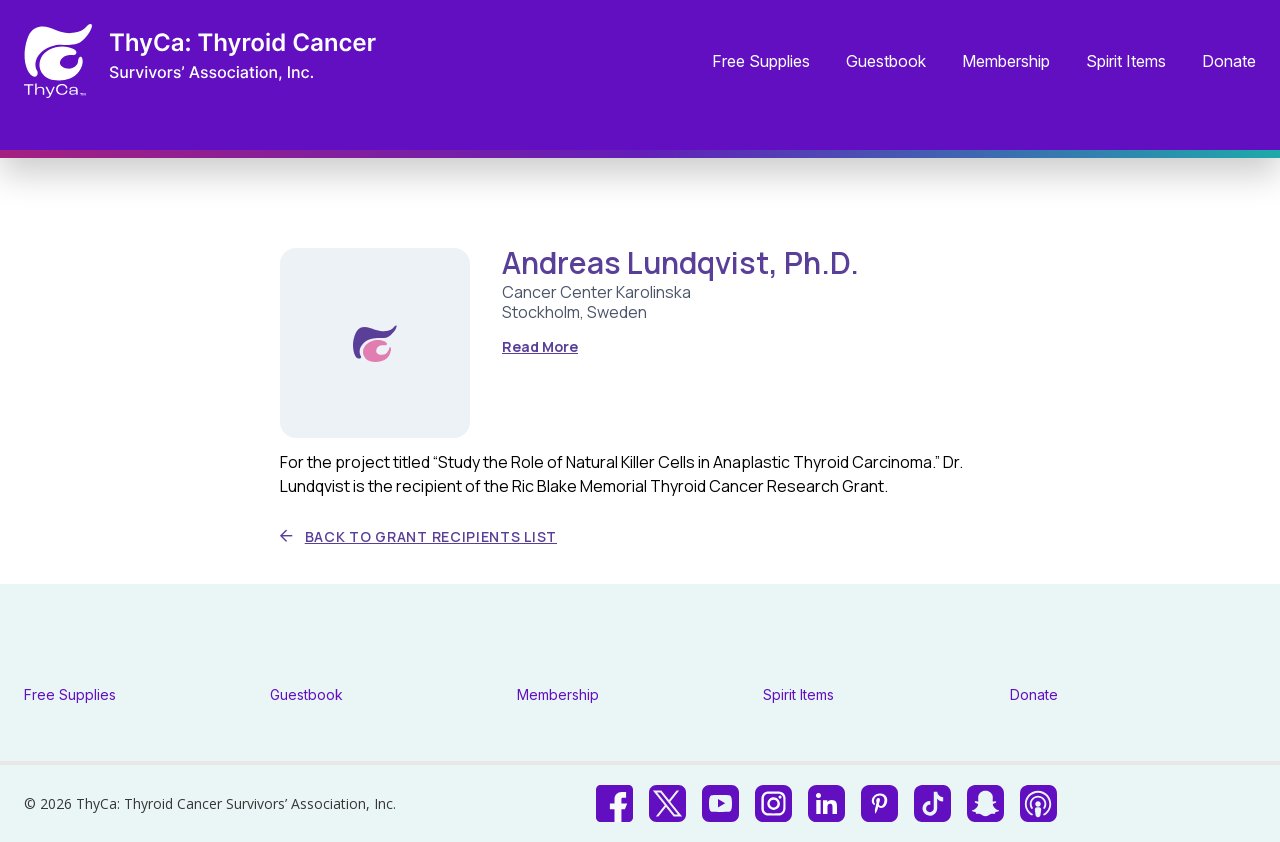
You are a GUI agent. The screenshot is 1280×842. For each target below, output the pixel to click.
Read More (540, 346)
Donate (1229, 62)
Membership (1006, 62)
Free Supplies (761, 62)
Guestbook (886, 62)
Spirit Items (1126, 62)
